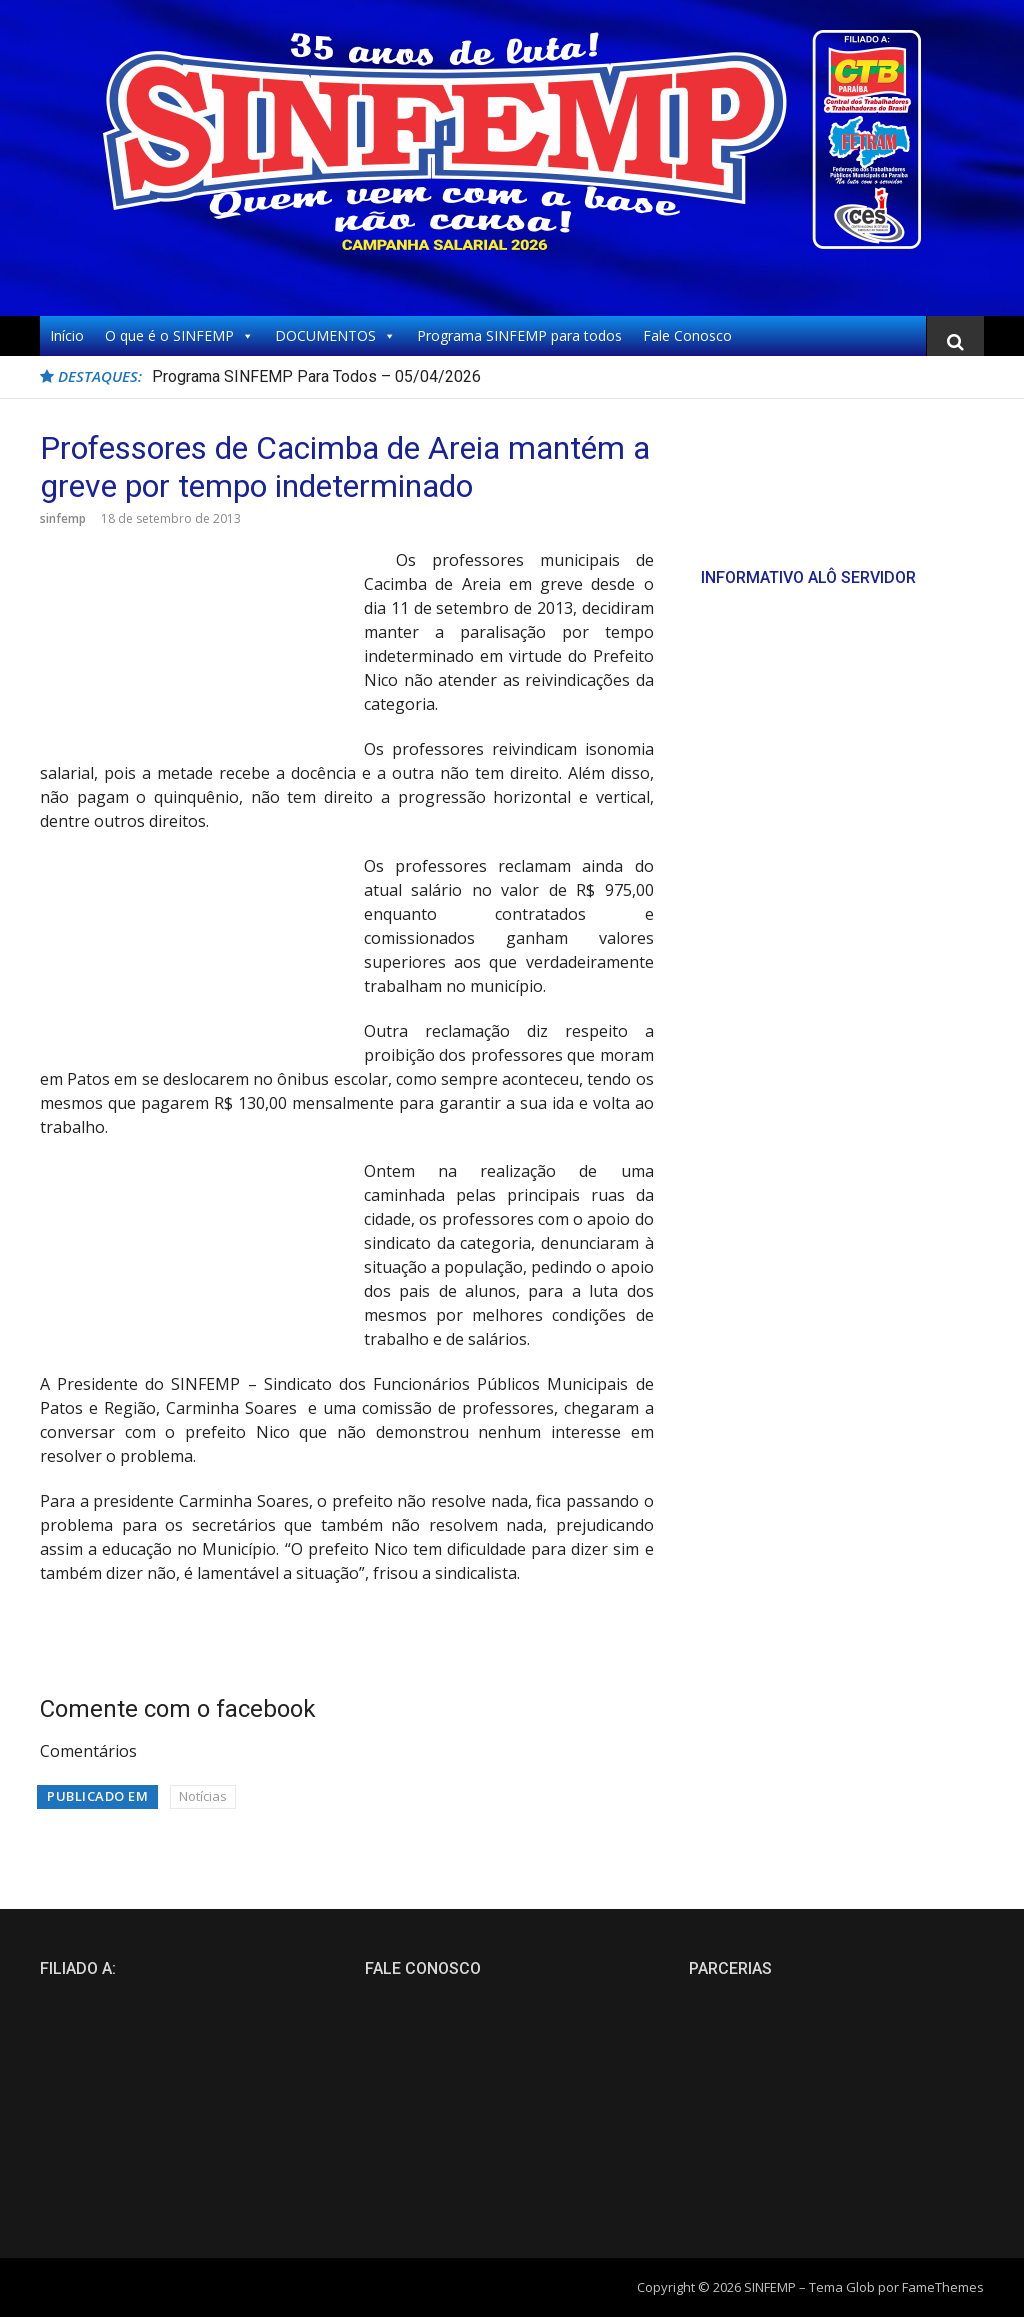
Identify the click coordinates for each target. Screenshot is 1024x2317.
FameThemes (943, 2287)
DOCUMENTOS (335, 336)
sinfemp (63, 518)
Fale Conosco (687, 335)
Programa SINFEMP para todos (519, 335)
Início (67, 335)
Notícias (203, 1796)
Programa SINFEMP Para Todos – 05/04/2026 (316, 376)
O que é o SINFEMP (179, 336)
